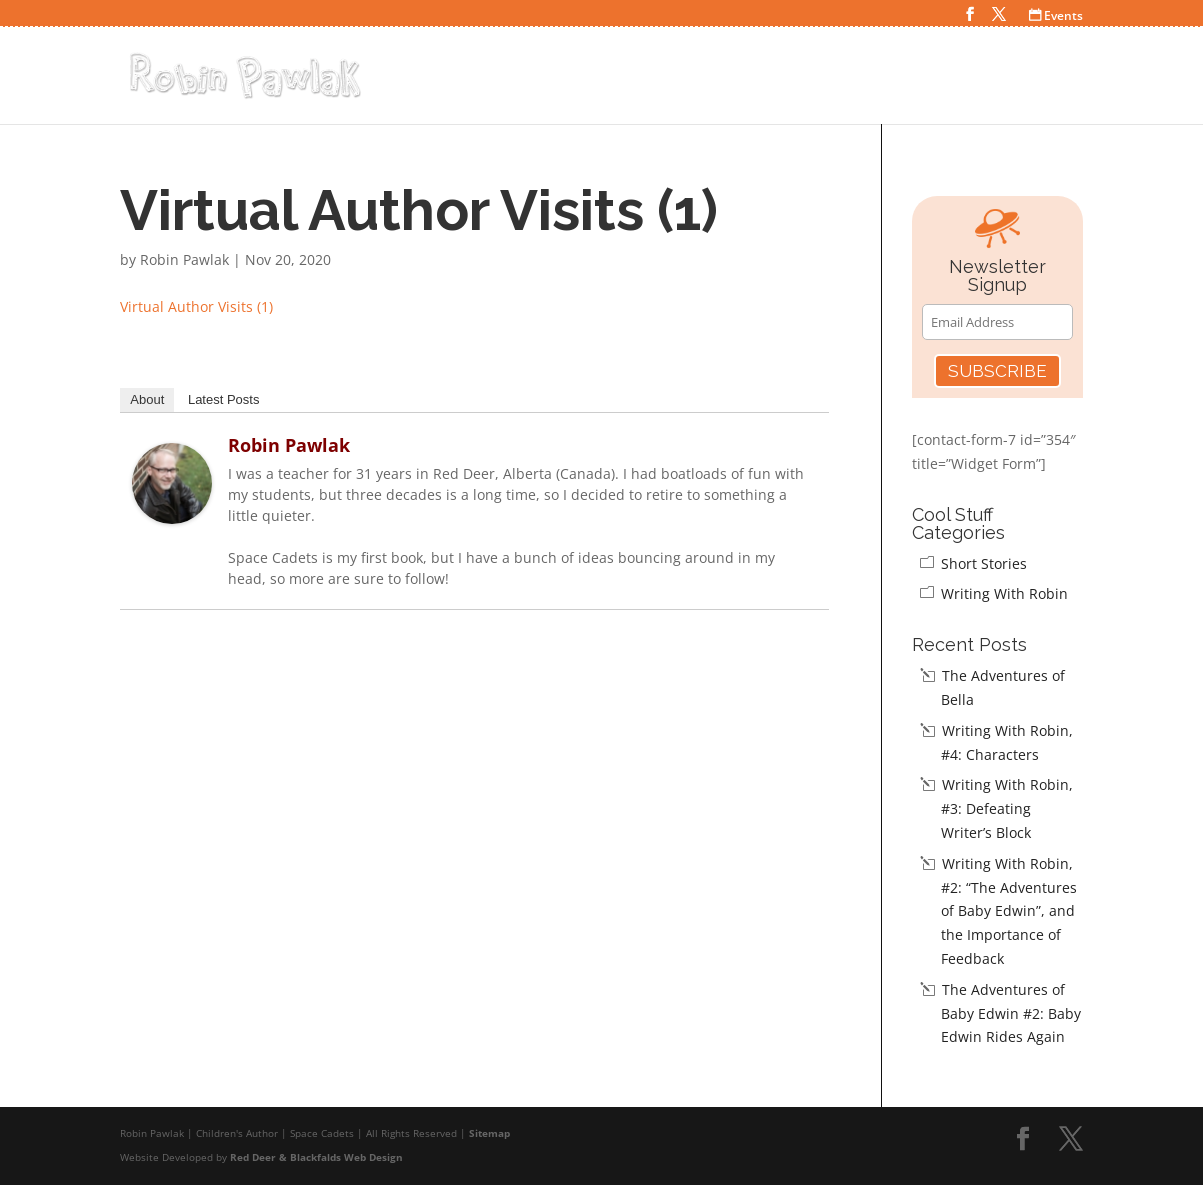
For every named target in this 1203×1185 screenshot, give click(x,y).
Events (1056, 15)
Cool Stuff (856, 78)
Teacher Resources (995, 78)
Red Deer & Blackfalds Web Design (316, 1157)
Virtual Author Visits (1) (196, 306)
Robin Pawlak (184, 259)
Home (645, 78)
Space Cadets (740, 78)
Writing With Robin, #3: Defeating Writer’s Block (1007, 808)
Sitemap (489, 1133)
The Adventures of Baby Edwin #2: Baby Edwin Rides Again (1011, 1013)
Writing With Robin (1004, 593)
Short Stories (984, 563)
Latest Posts (224, 399)
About (147, 399)
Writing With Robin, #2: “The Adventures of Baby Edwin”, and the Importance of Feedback (1009, 911)
